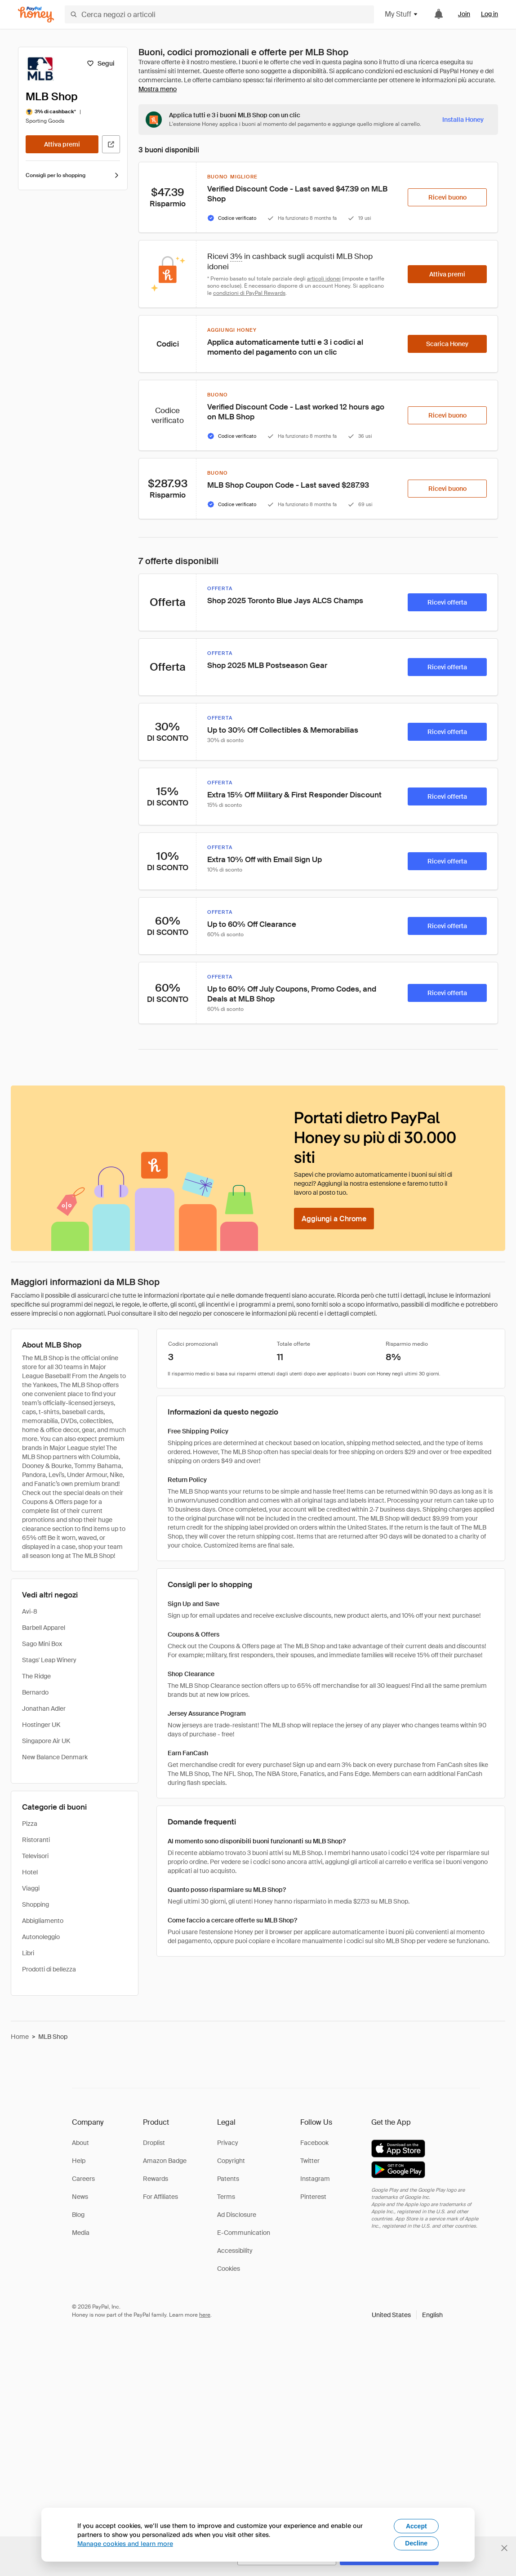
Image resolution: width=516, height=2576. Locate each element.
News (80, 2197)
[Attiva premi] (62, 144)
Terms (226, 2197)
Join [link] (464, 14)
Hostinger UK (41, 1725)
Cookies (228, 2269)
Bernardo (35, 1692)
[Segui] (100, 63)
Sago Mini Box (42, 1644)
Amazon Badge (165, 2161)
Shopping (35, 1904)
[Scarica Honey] (447, 344)
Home (20, 2037)
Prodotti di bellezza (49, 1969)
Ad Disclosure (236, 2215)
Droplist (154, 2143)
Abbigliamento (42, 1921)
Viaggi (31, 1888)
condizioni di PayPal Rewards (249, 293)
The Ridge (36, 1676)
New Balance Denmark (55, 1757)
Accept (416, 2526)
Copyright (231, 2161)
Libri (28, 1953)
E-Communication (243, 2233)
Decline (416, 2543)
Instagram (315, 2179)
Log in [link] (489, 14)
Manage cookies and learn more (125, 2543)
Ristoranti (36, 1840)
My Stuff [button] (401, 14)
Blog (78, 2215)
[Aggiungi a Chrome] (334, 1218)
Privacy (227, 2143)
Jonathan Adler (44, 1708)
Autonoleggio (41, 1937)
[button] (407, 2314)
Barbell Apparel (43, 1628)
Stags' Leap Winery (49, 1660)
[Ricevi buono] (447, 197)
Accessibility (235, 2251)
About (80, 2143)
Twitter (310, 2161)
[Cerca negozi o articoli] (219, 14)
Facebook (314, 2143)
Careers (83, 2179)
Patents (228, 2179)
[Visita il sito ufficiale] (111, 144)
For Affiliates (160, 2197)
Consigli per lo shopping (73, 175)
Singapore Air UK (46, 1741)
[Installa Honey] (463, 119)
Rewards (155, 2179)
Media (80, 2233)
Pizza (29, 1824)
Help (78, 2161)
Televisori (35, 1856)
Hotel (30, 1872)
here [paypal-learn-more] (204, 2314)
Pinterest (313, 2197)
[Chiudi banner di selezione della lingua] (504, 2548)
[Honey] (36, 14)
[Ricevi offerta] (447, 602)
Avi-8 (29, 1611)
